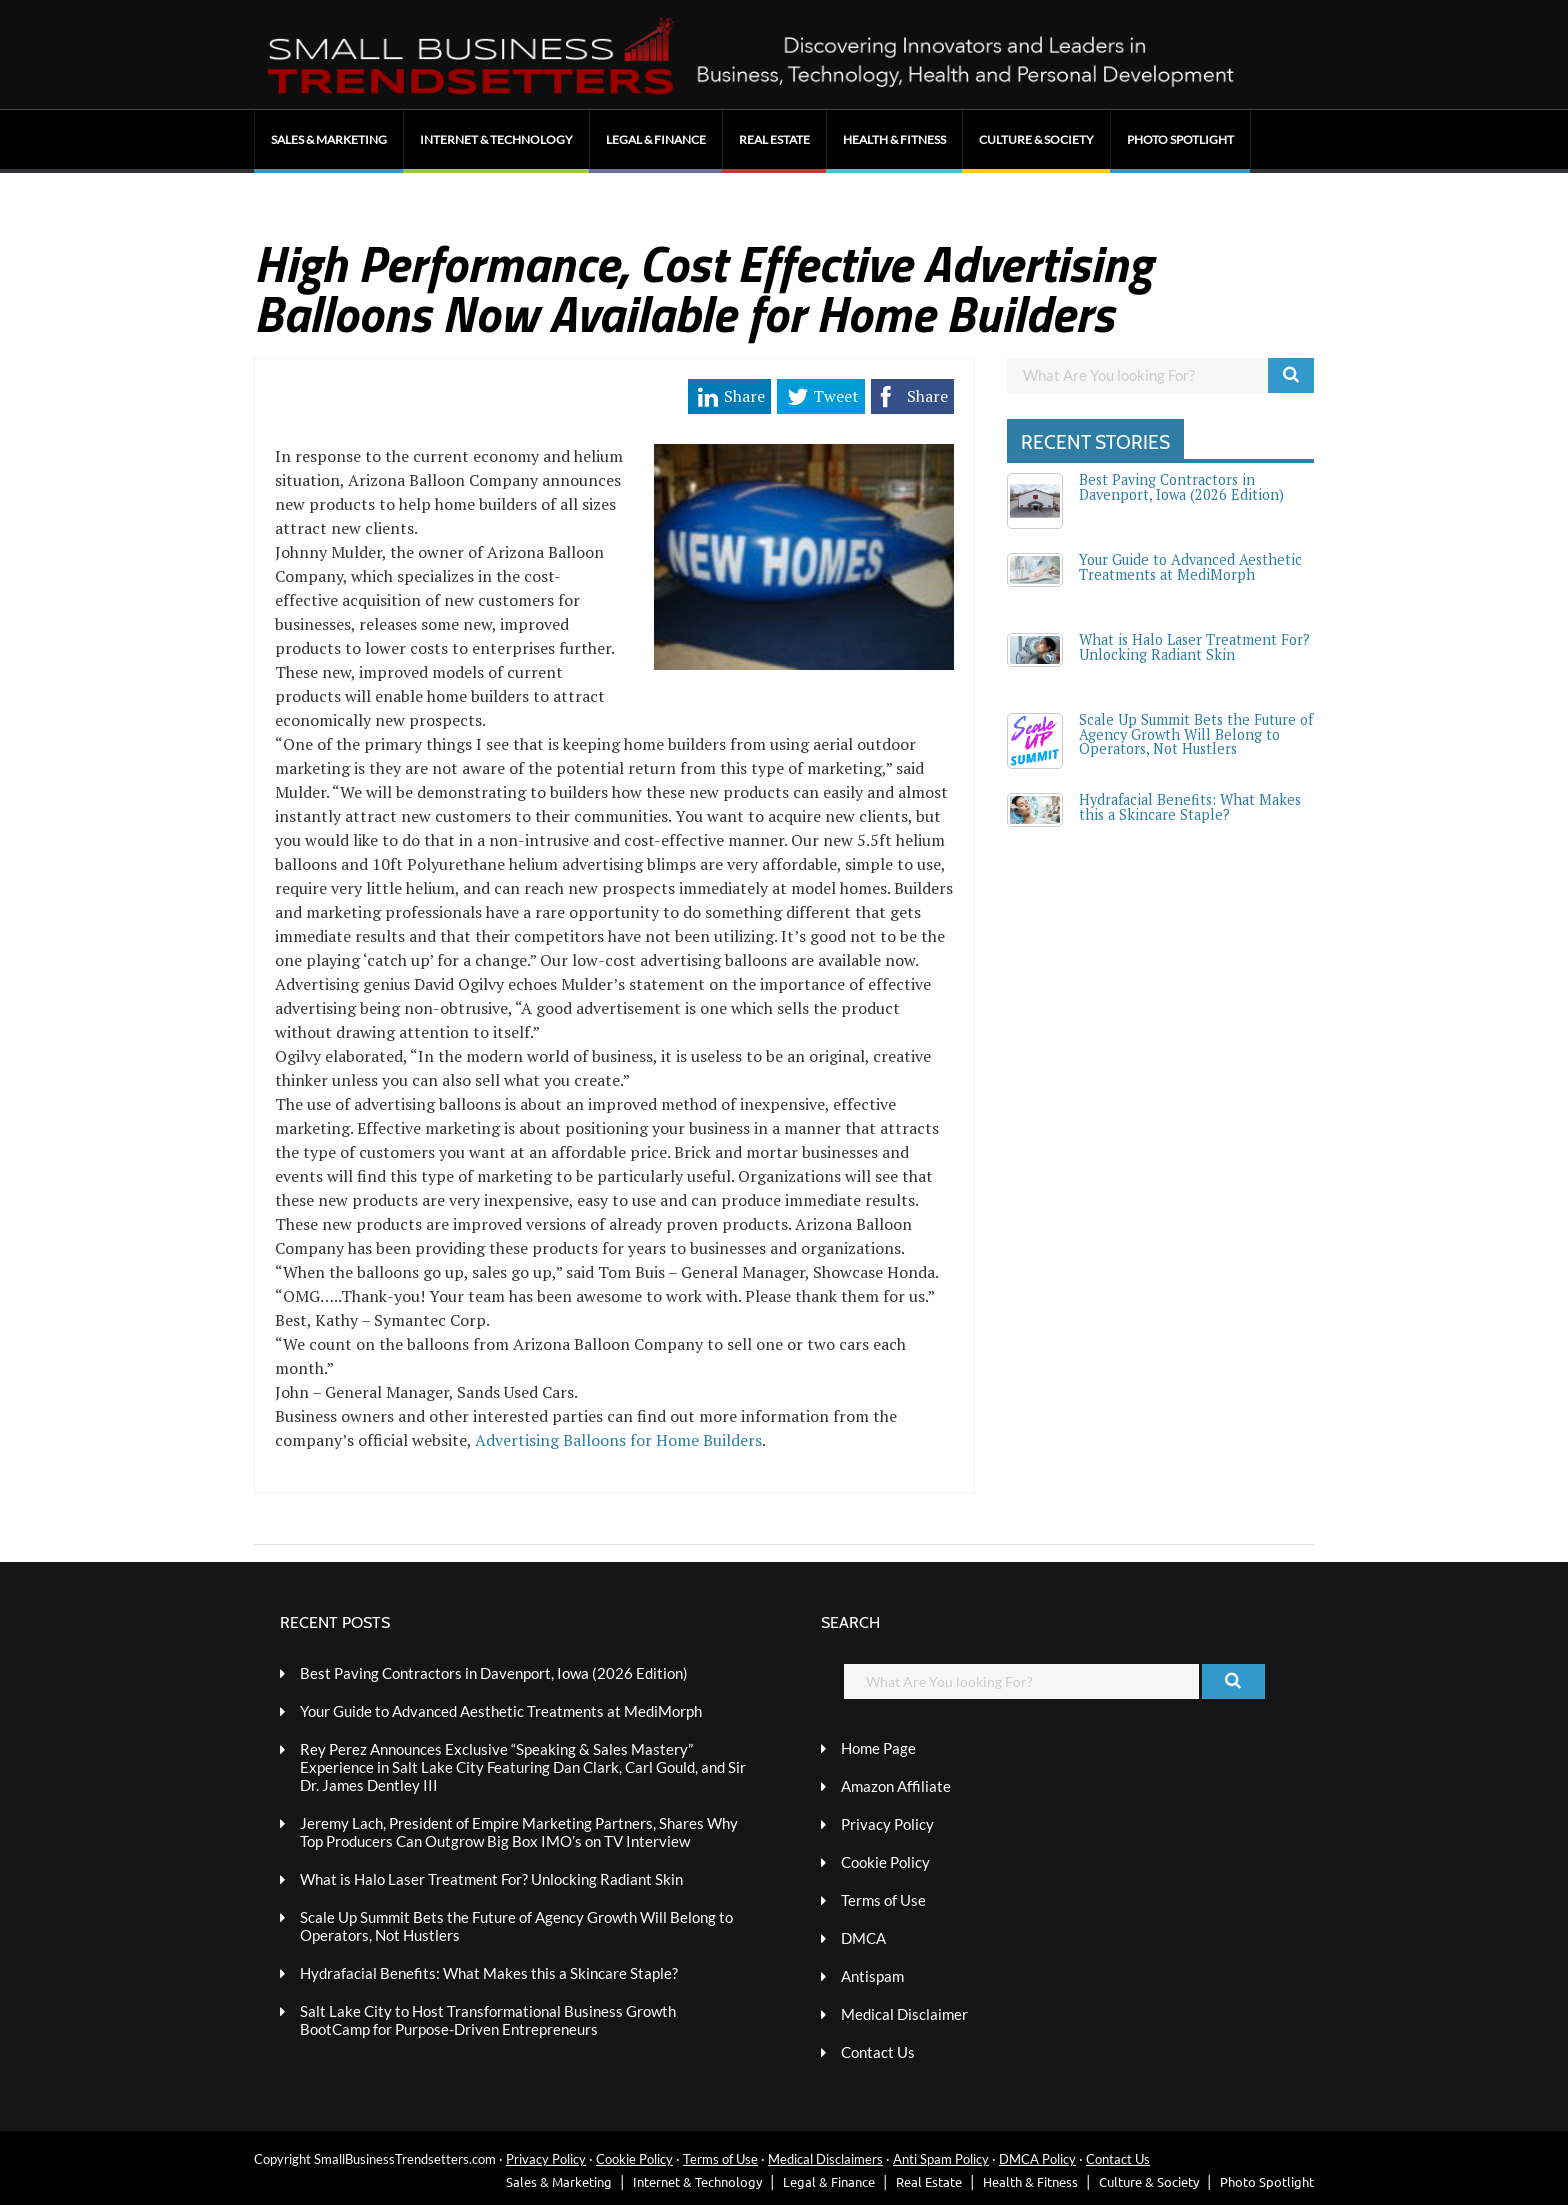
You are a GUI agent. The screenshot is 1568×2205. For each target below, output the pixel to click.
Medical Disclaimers (825, 2159)
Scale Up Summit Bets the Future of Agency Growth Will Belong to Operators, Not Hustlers (1196, 734)
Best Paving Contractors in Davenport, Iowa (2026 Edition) (1181, 486)
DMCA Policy (1037, 2159)
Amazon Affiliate (896, 1786)
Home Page (878, 1748)
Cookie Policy (885, 1862)
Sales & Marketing (329, 139)
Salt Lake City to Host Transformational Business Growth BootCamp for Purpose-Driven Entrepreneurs (488, 2020)
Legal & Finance (656, 139)
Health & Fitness (894, 139)
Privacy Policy (887, 1824)
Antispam (872, 1976)
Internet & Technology (496, 139)
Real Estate (774, 139)
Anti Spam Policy (941, 2159)
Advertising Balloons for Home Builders (618, 1440)
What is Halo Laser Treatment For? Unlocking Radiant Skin (1194, 646)
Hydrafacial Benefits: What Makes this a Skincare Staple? (1190, 806)
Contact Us (878, 2052)
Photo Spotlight (1180, 139)
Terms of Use (883, 1900)
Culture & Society (1036, 139)
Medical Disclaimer (904, 2014)
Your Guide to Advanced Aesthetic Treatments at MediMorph (1190, 566)
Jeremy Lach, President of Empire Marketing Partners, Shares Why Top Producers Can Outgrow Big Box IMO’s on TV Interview (519, 1832)
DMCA (863, 1938)
